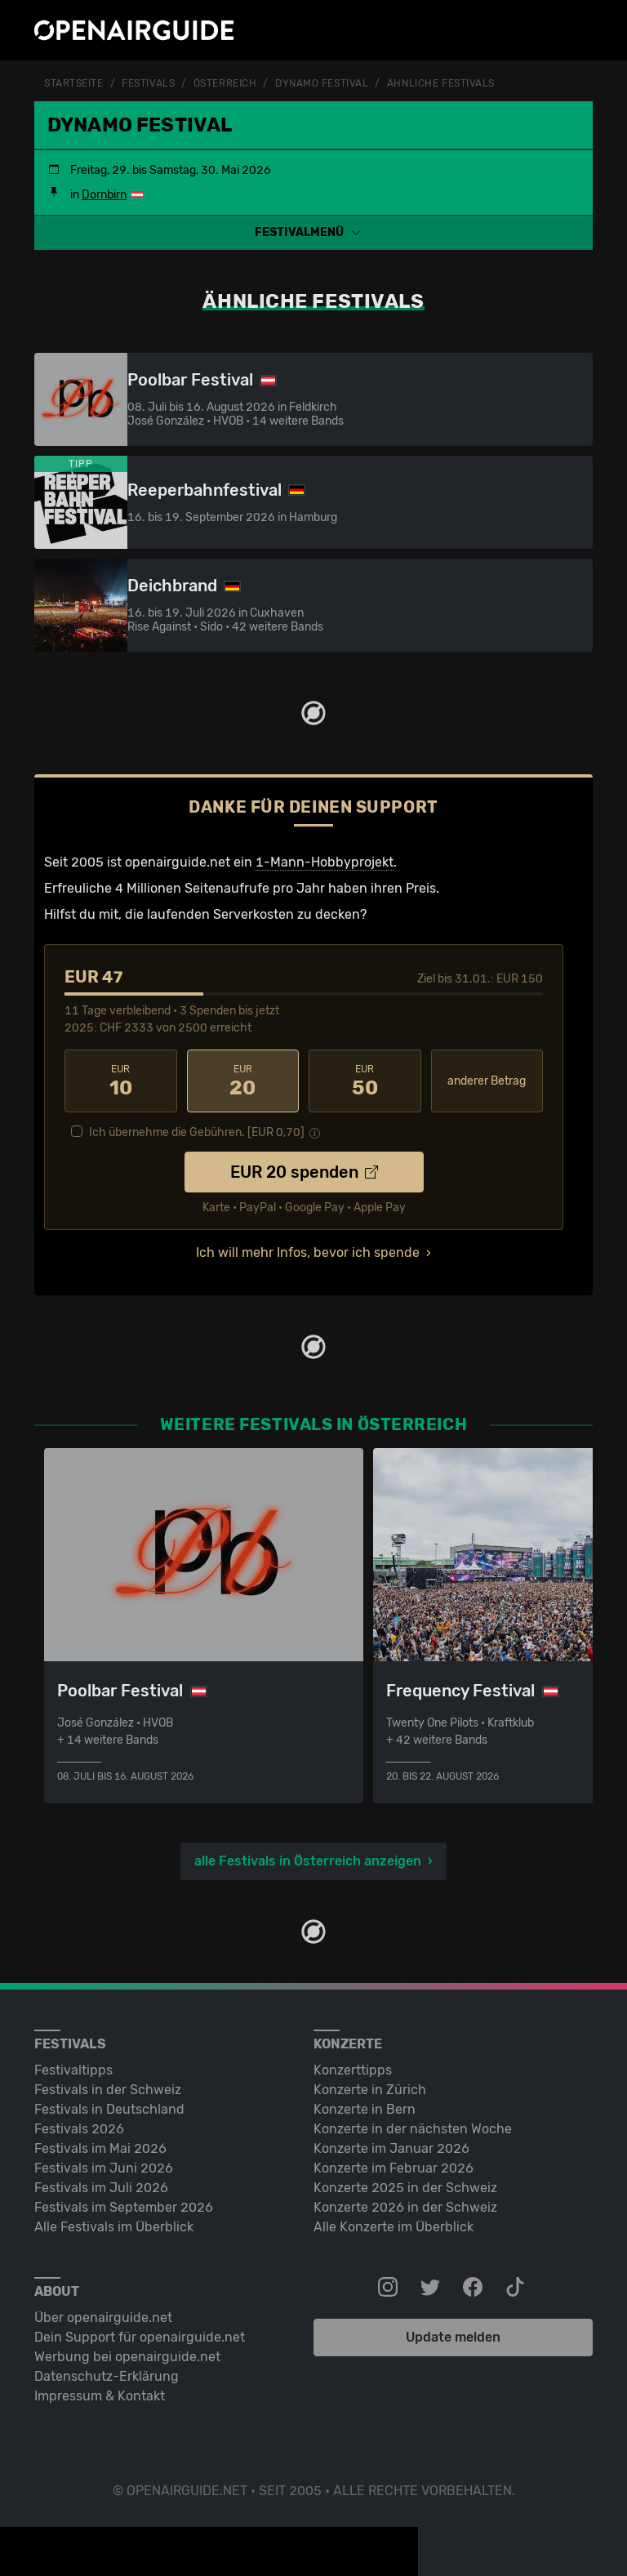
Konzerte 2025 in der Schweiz (405, 2187)
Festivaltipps (73, 2070)
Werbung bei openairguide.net (127, 2356)
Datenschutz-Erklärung (106, 2376)
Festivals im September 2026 (123, 2207)
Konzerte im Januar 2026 (391, 2148)
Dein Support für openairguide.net (139, 2337)
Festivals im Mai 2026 (100, 2148)
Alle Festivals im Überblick (113, 2227)
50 (364, 1081)
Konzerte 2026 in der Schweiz (405, 2207)
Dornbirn (104, 195)
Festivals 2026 (79, 2129)
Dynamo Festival (321, 83)
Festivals (148, 83)
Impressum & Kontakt (99, 2396)
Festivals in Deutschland (109, 2109)
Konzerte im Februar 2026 (394, 2168)
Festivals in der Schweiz (107, 2089)
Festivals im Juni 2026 (103, 2168)
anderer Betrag (486, 1081)
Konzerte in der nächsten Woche (413, 2129)
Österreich (225, 83)
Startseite (74, 83)
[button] (313, 232)
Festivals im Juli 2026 (101, 2187)
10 (120, 1081)
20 (243, 1081)
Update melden (453, 2337)
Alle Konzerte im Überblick (394, 2227)
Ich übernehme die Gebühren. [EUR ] (197, 1132)
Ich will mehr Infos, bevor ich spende (308, 1252)
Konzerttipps (353, 2070)
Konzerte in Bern (365, 2109)
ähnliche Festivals (441, 83)
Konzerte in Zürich (370, 2089)
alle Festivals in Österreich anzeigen (307, 1861)
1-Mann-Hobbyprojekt (325, 862)
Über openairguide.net (103, 2317)
